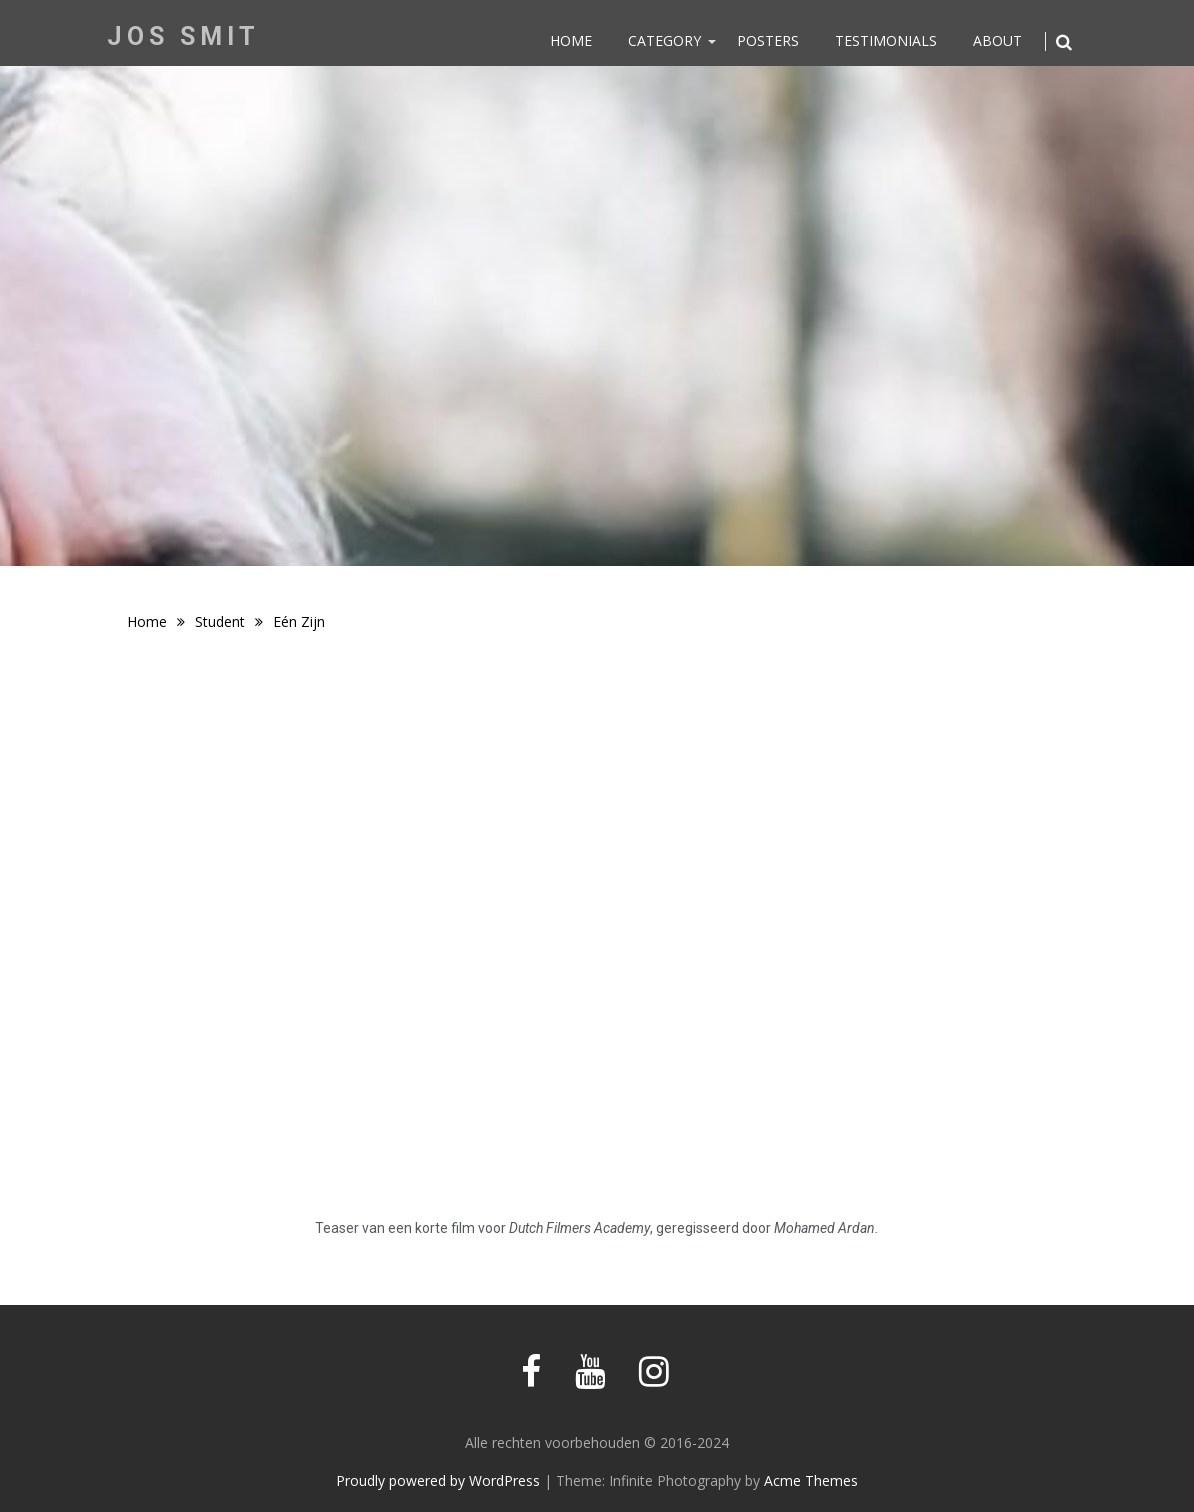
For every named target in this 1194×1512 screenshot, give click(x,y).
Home (571, 40)
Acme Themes (811, 1480)
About (997, 40)
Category (664, 40)
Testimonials (886, 40)
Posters (768, 40)
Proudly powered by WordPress (438, 1480)
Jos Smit (183, 36)
